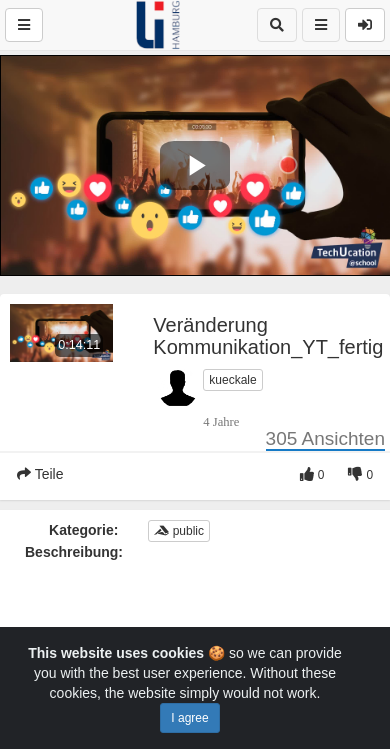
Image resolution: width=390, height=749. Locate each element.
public (179, 531)
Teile (40, 474)
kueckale (232, 380)
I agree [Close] (189, 718)
